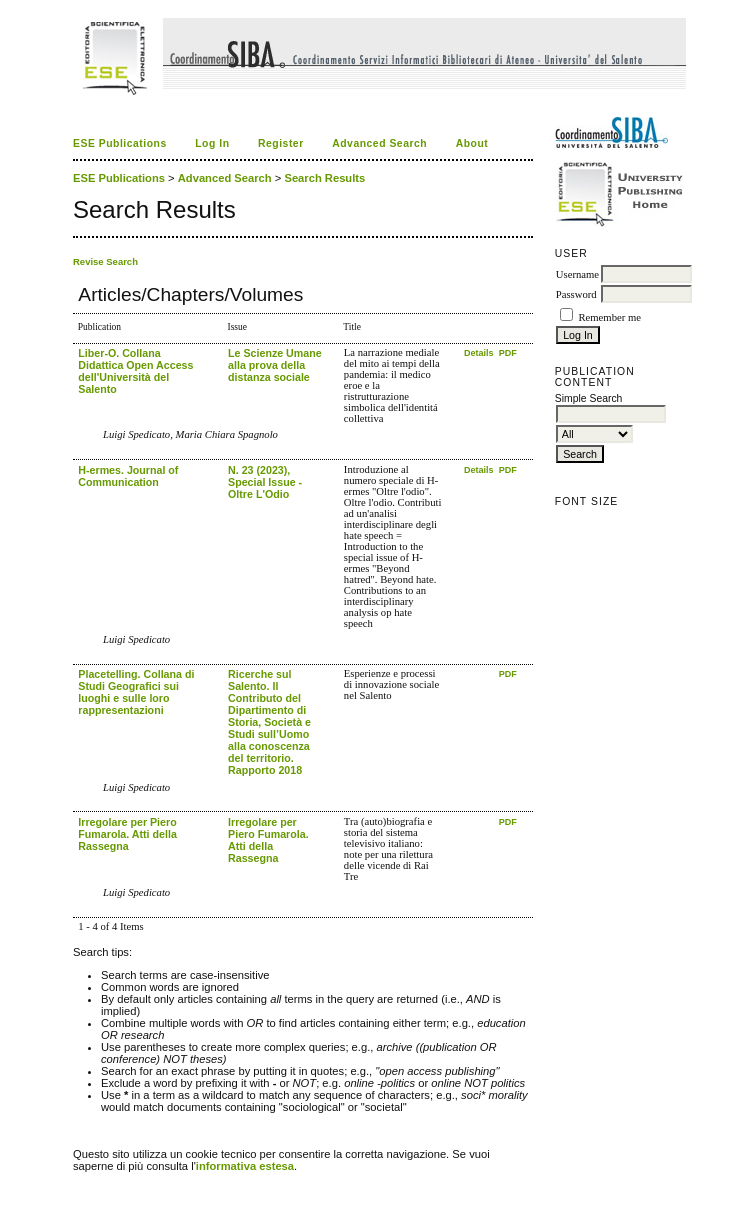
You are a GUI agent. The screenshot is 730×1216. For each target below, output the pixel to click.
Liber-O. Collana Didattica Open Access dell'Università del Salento (135, 371)
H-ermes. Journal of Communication (128, 476)
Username (577, 274)
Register (281, 143)
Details (480, 353)
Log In (212, 143)
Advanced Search (379, 143)
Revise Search (105, 261)
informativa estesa (245, 1166)
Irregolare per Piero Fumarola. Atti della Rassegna (127, 834)
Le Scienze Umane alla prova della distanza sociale (275, 365)
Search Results (324, 178)
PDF (508, 353)
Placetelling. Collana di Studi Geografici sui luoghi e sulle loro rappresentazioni (136, 692)
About (472, 143)
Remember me (609, 317)
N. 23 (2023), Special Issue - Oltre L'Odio (265, 482)
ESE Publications (120, 143)
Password (576, 294)
